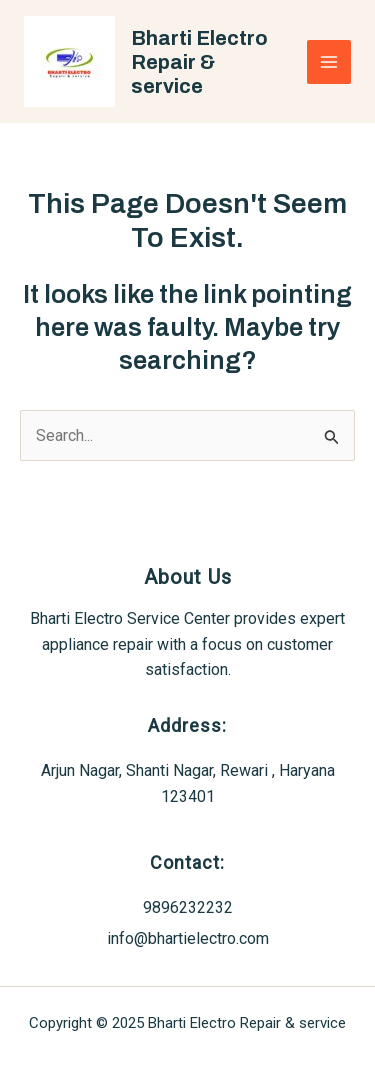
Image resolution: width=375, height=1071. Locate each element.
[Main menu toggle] (329, 62)
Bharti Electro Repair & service (199, 62)
